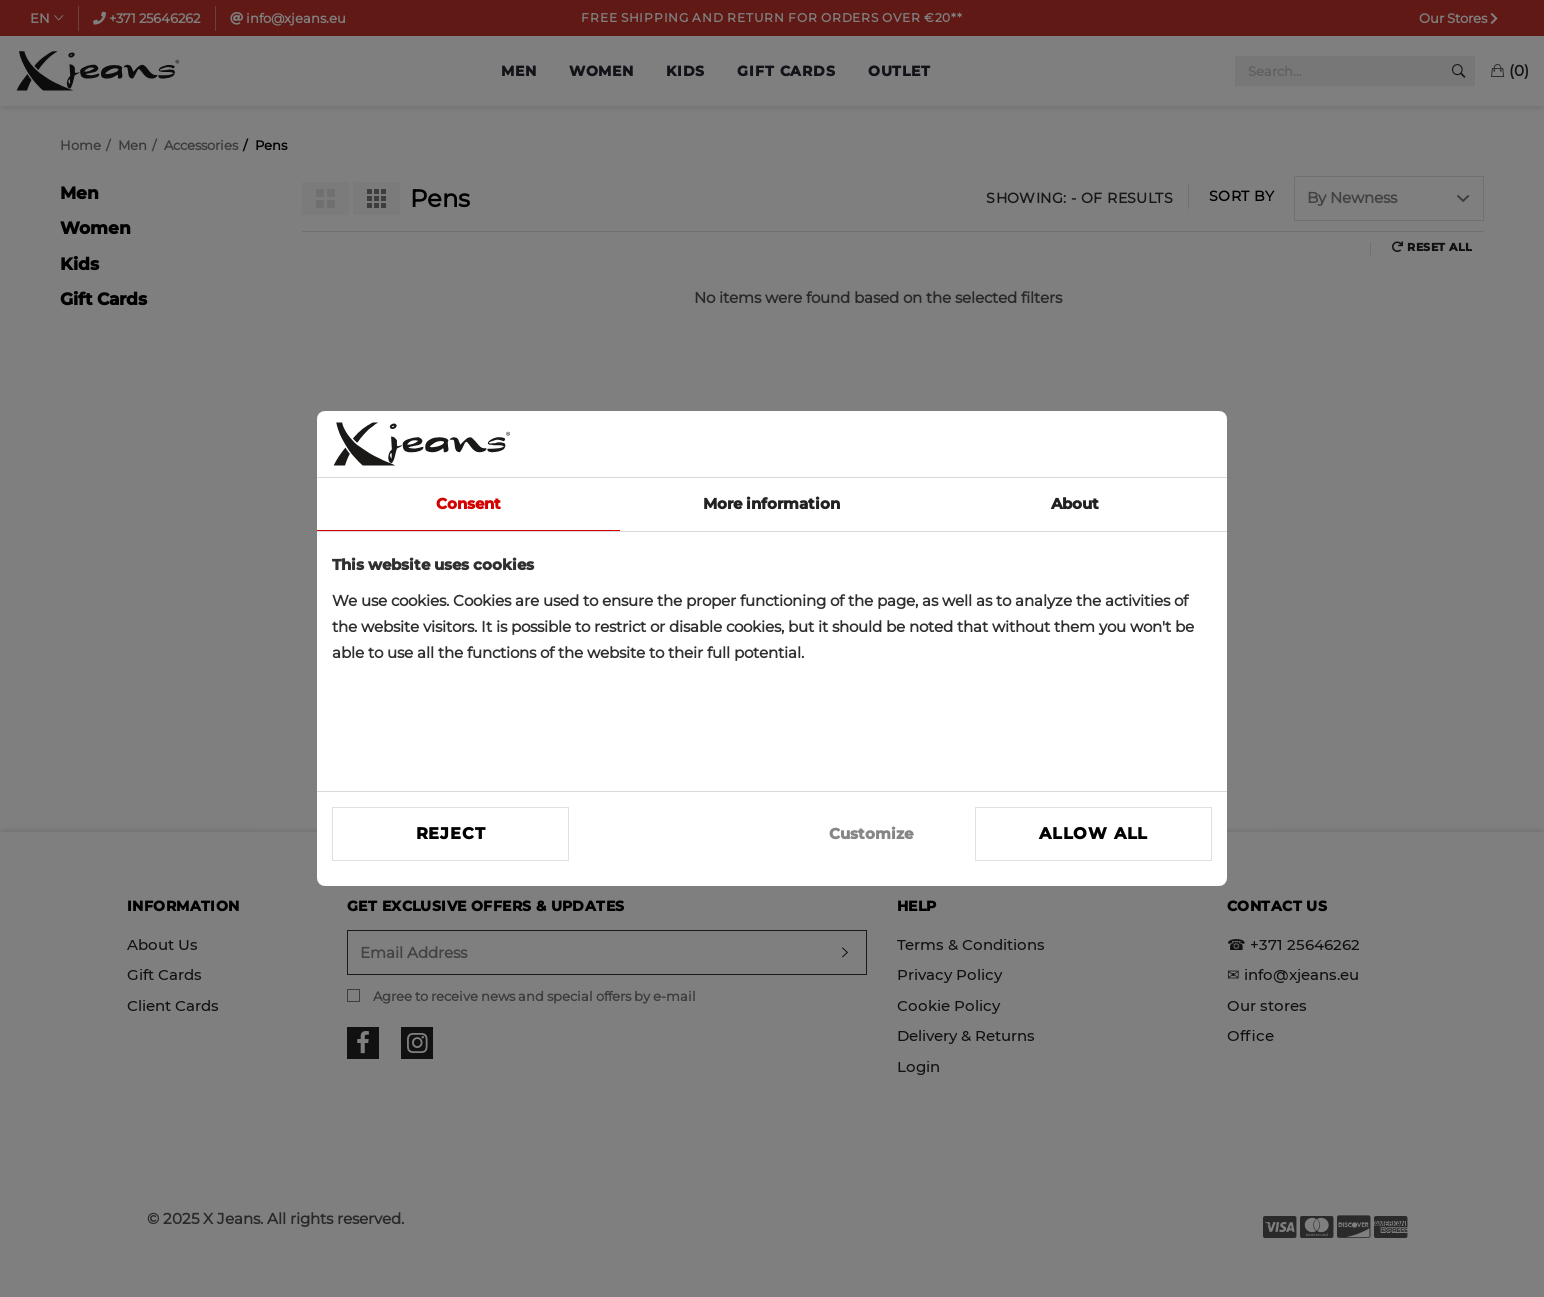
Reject (451, 833)
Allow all (1093, 833)
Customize (871, 833)
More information (771, 503)
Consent (468, 503)
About (1075, 503)
